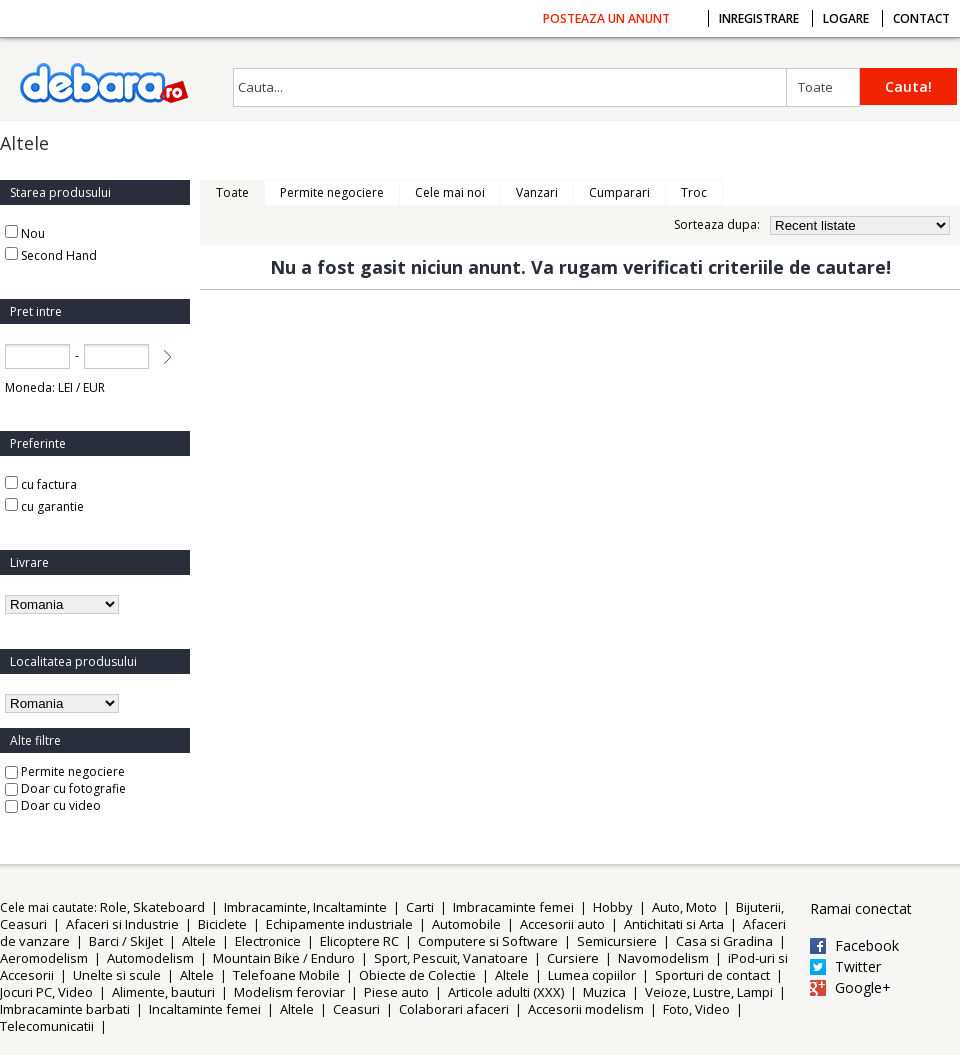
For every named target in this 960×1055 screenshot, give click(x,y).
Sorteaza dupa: (717, 224)
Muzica (604, 992)
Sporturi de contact (712, 975)
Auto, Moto (684, 907)
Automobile (466, 924)
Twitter (858, 967)
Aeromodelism (44, 958)
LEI (65, 387)
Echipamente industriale (339, 924)
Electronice (268, 941)
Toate (815, 87)
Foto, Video (696, 1009)
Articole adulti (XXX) (506, 992)
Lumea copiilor (592, 975)
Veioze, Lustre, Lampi (709, 992)
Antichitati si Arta (674, 924)
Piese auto (396, 992)
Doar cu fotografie (65, 788)
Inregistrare (759, 18)
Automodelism (150, 958)
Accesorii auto (562, 924)
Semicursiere (617, 941)
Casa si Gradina (724, 941)
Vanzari (537, 192)
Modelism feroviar (289, 992)
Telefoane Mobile (286, 975)
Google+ (863, 988)
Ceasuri (356, 1009)
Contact (921, 18)
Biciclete (222, 924)
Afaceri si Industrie (122, 924)
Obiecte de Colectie (417, 975)
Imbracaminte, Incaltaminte (305, 907)
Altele (199, 941)
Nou (33, 233)
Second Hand (59, 255)
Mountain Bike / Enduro (284, 958)
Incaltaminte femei (205, 1009)
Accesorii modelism (586, 1009)
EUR (94, 387)
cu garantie (44, 506)
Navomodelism (663, 958)
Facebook (867, 946)
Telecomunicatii (47, 1026)
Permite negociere (65, 771)
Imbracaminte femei (513, 907)
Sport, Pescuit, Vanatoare (451, 958)
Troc (694, 192)
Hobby (613, 907)
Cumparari (619, 192)
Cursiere (573, 958)
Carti (420, 907)
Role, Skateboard (152, 907)
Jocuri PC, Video (46, 992)
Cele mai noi (450, 192)
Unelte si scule (117, 975)
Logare (846, 18)
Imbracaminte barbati (65, 1009)
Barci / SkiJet (126, 941)
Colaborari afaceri (454, 1009)
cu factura (41, 484)
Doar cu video (53, 805)
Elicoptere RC (359, 941)
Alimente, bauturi (163, 992)
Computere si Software (488, 941)
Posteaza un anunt (606, 18)
